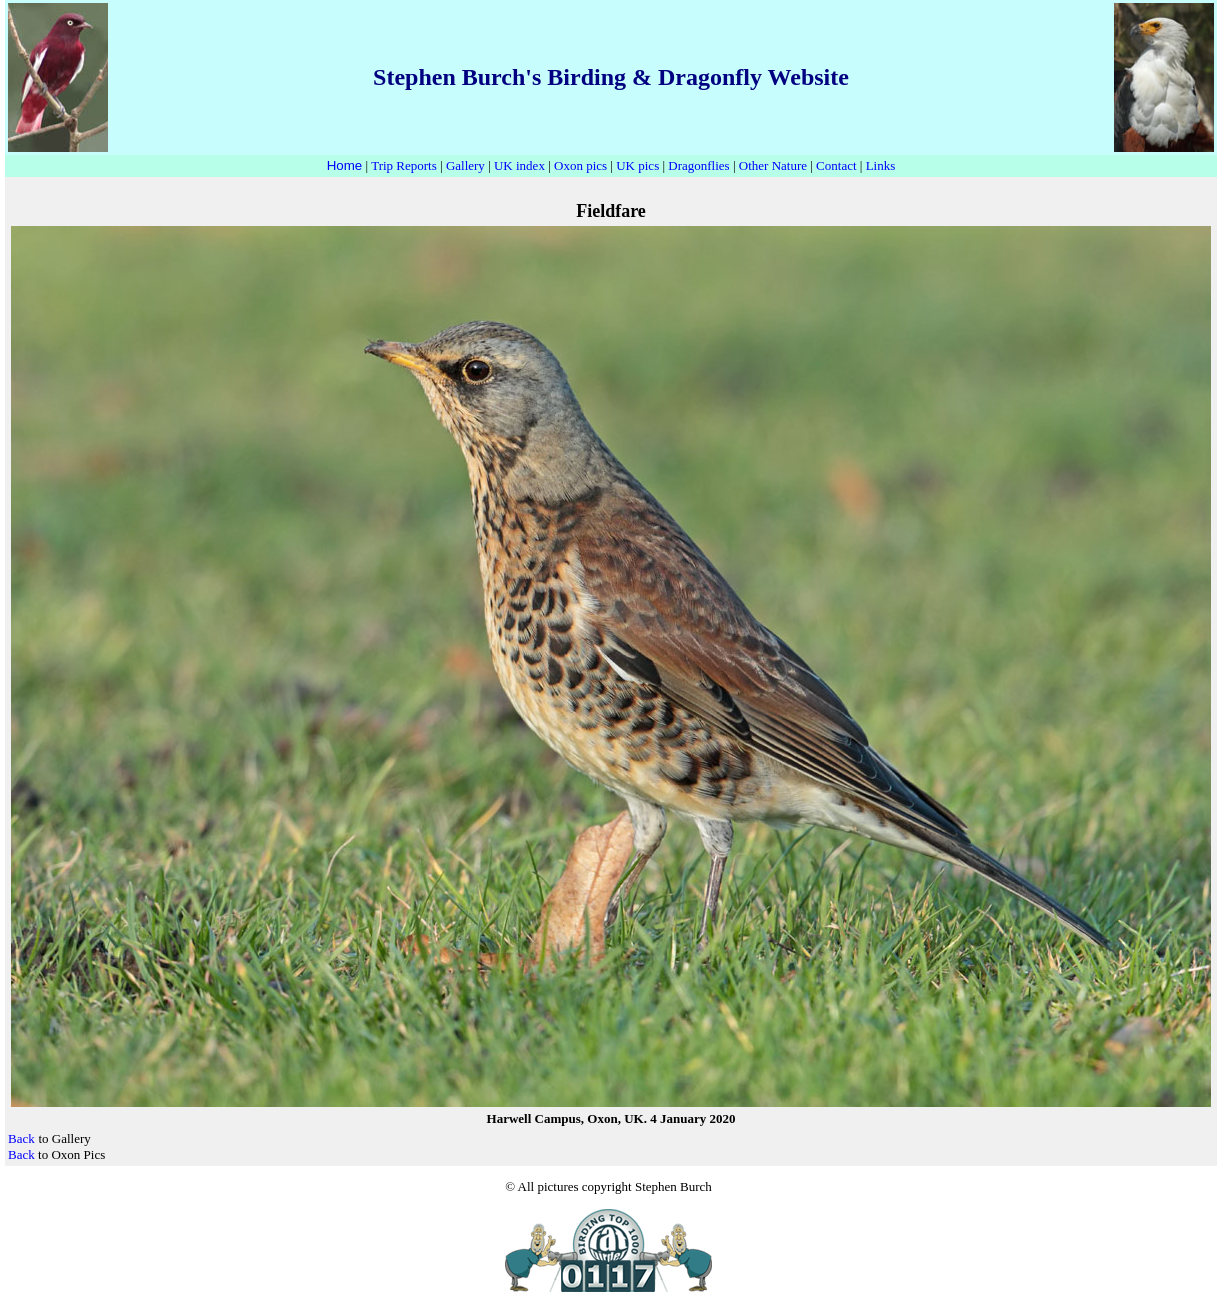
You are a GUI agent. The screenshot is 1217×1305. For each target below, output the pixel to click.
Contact (836, 165)
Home (345, 165)
